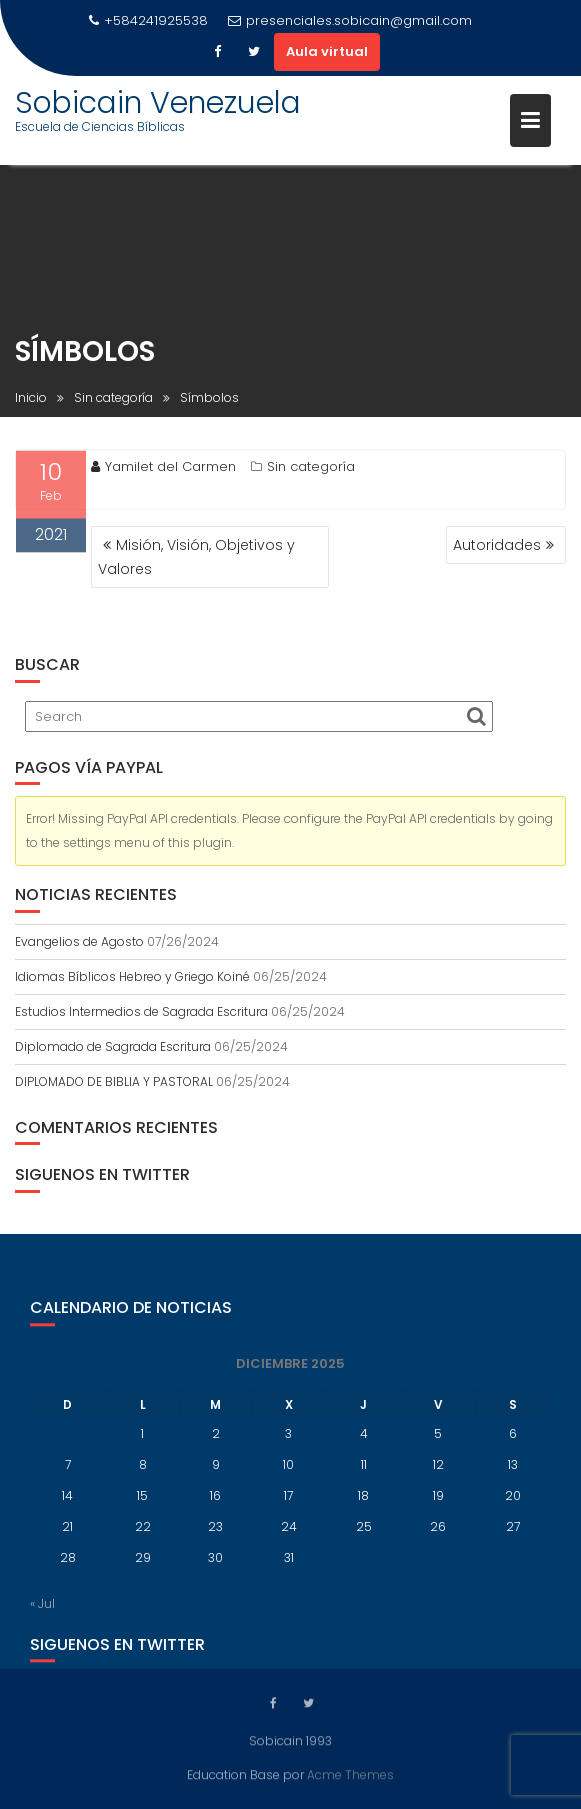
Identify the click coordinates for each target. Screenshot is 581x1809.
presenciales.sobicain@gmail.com (350, 20)
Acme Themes (350, 1773)
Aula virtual (327, 51)
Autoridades (497, 545)
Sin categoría (311, 469)
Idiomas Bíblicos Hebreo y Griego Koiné (132, 976)
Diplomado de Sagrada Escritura (113, 1046)
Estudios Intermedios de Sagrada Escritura (141, 1011)
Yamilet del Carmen (163, 469)
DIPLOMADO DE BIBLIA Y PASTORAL (114, 1081)
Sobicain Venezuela (158, 103)
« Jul (42, 1613)
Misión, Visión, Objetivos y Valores (196, 557)
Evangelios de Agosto (79, 941)
